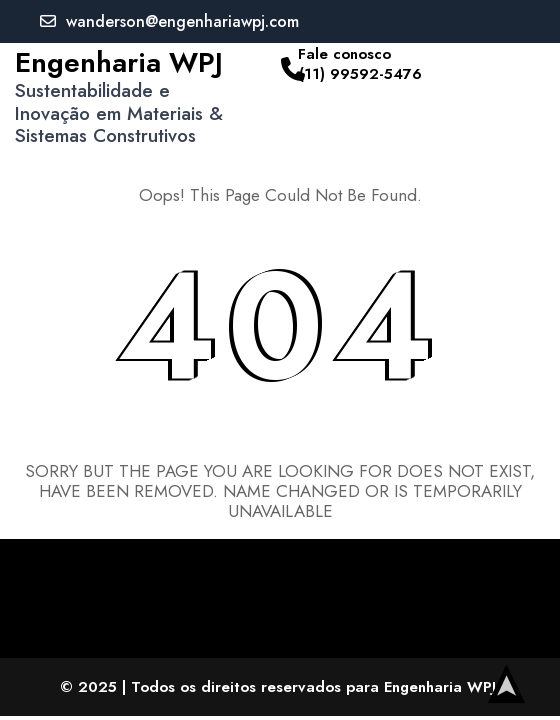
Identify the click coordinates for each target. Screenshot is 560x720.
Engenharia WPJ (119, 62)
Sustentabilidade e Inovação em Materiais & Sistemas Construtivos (119, 113)
